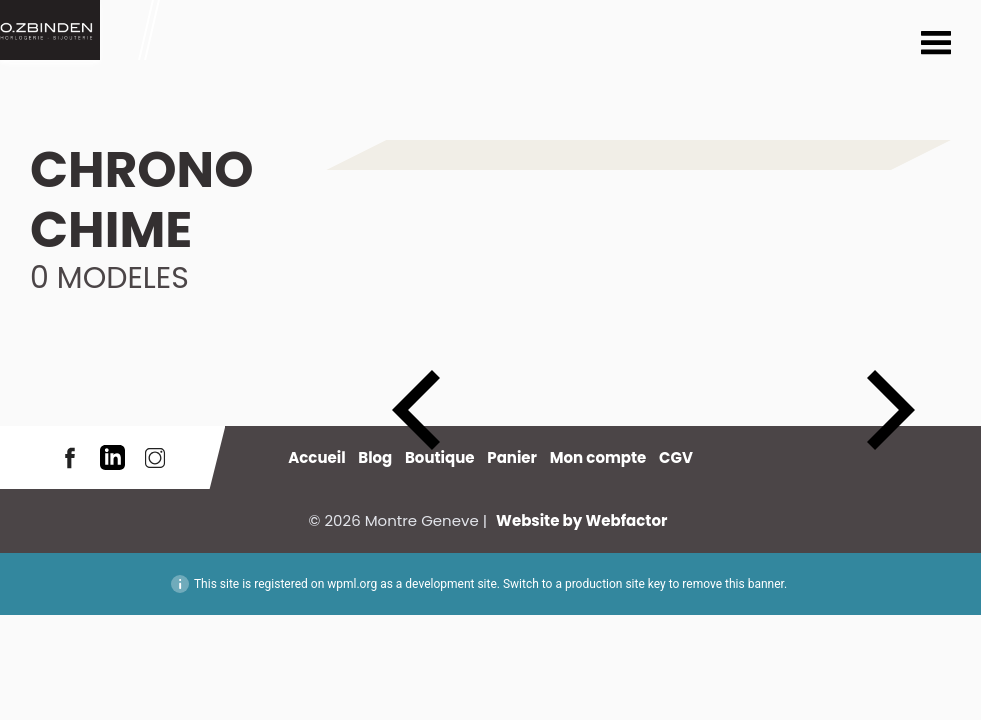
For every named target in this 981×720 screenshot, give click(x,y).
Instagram (155, 457)
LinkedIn (113, 457)
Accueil (316, 457)
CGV (676, 457)
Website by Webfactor (581, 520)
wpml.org (352, 584)
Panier (512, 457)
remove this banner (733, 584)
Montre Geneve (50, 30)
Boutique (440, 457)
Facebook (70, 457)
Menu (936, 45)
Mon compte (598, 457)
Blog (375, 457)
